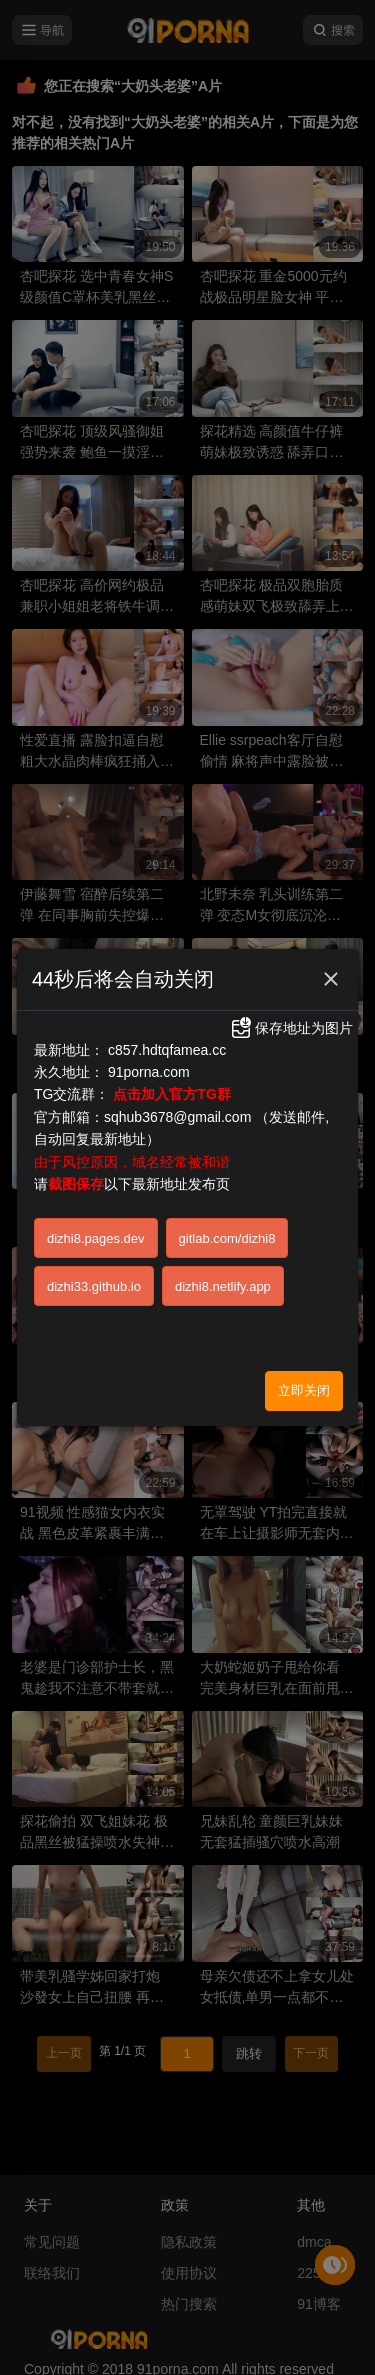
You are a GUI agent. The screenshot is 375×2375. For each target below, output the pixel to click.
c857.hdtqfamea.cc (167, 1050)
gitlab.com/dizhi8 (227, 1238)
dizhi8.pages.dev (96, 1238)
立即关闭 (304, 1390)
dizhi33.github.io (94, 1286)
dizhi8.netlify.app (223, 1286)
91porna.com (149, 1072)
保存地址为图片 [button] (291, 1028)
